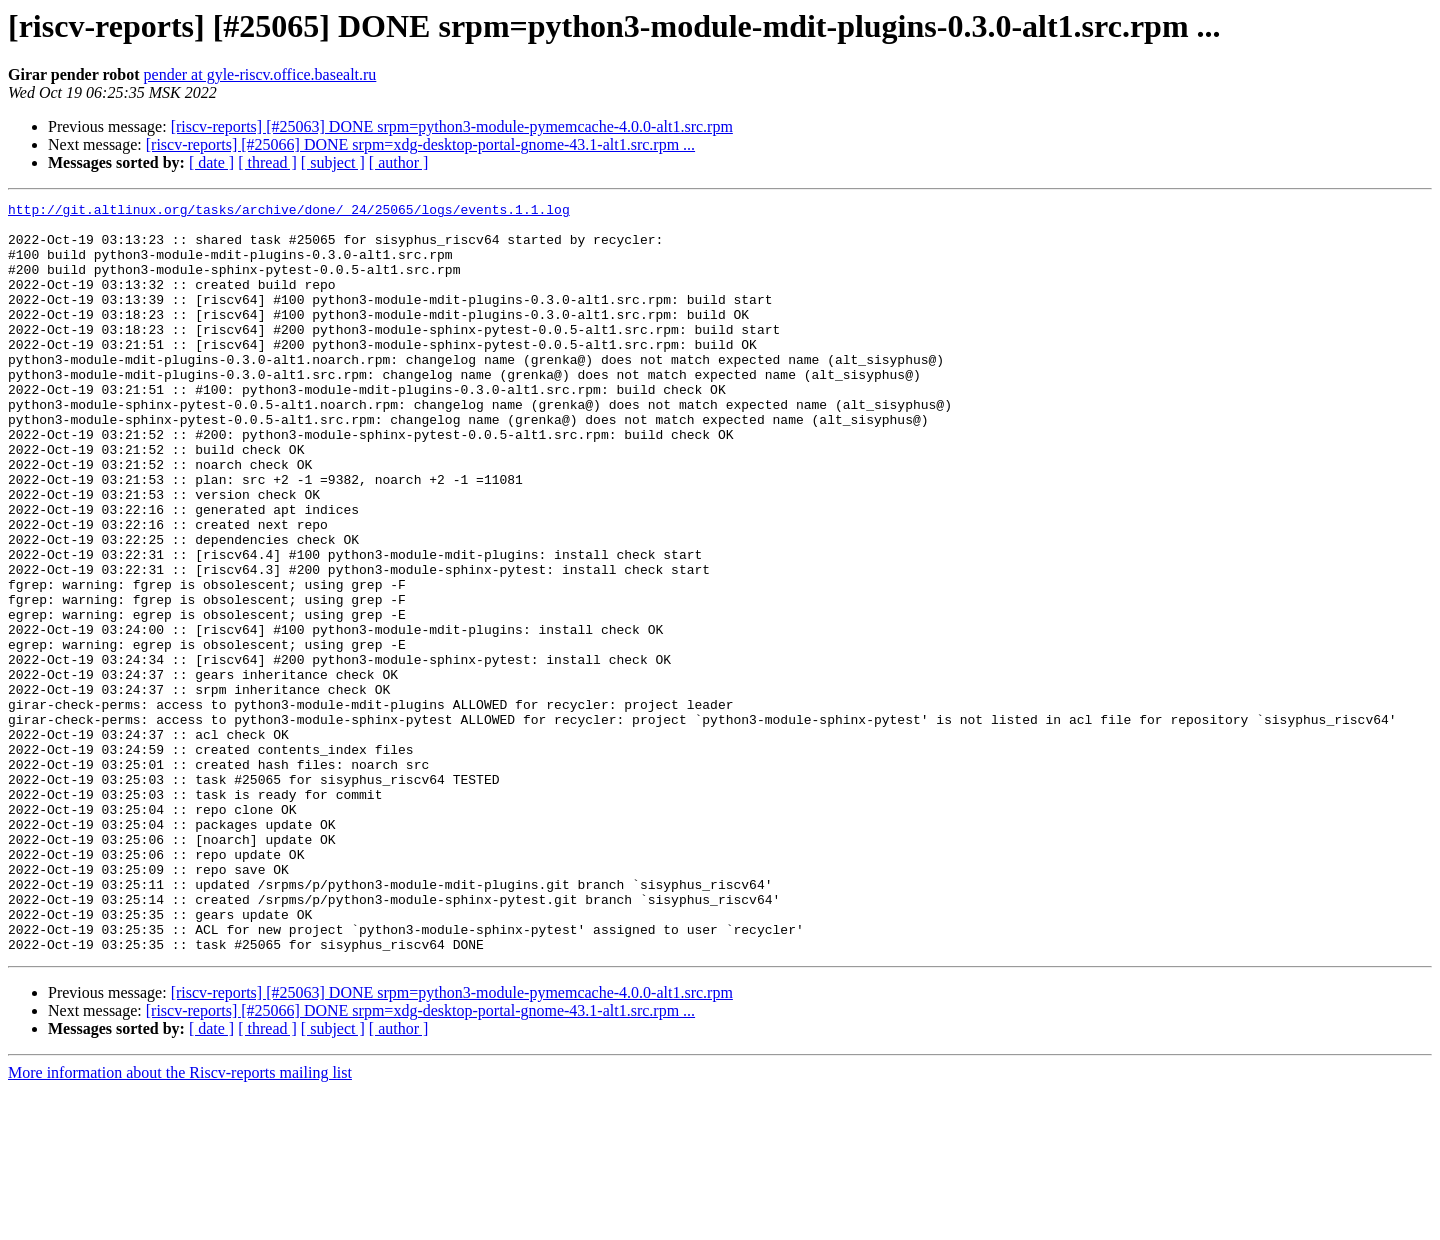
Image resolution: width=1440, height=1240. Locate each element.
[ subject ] (333, 162)
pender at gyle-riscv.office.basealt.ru (260, 74)
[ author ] (399, 162)
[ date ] (211, 162)
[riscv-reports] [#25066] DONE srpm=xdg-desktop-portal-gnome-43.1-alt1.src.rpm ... (420, 144)
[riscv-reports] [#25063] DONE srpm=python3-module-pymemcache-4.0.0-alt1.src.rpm (452, 126)
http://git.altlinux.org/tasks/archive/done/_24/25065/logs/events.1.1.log (289, 212)
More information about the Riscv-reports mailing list (180, 1222)
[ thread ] (267, 162)
